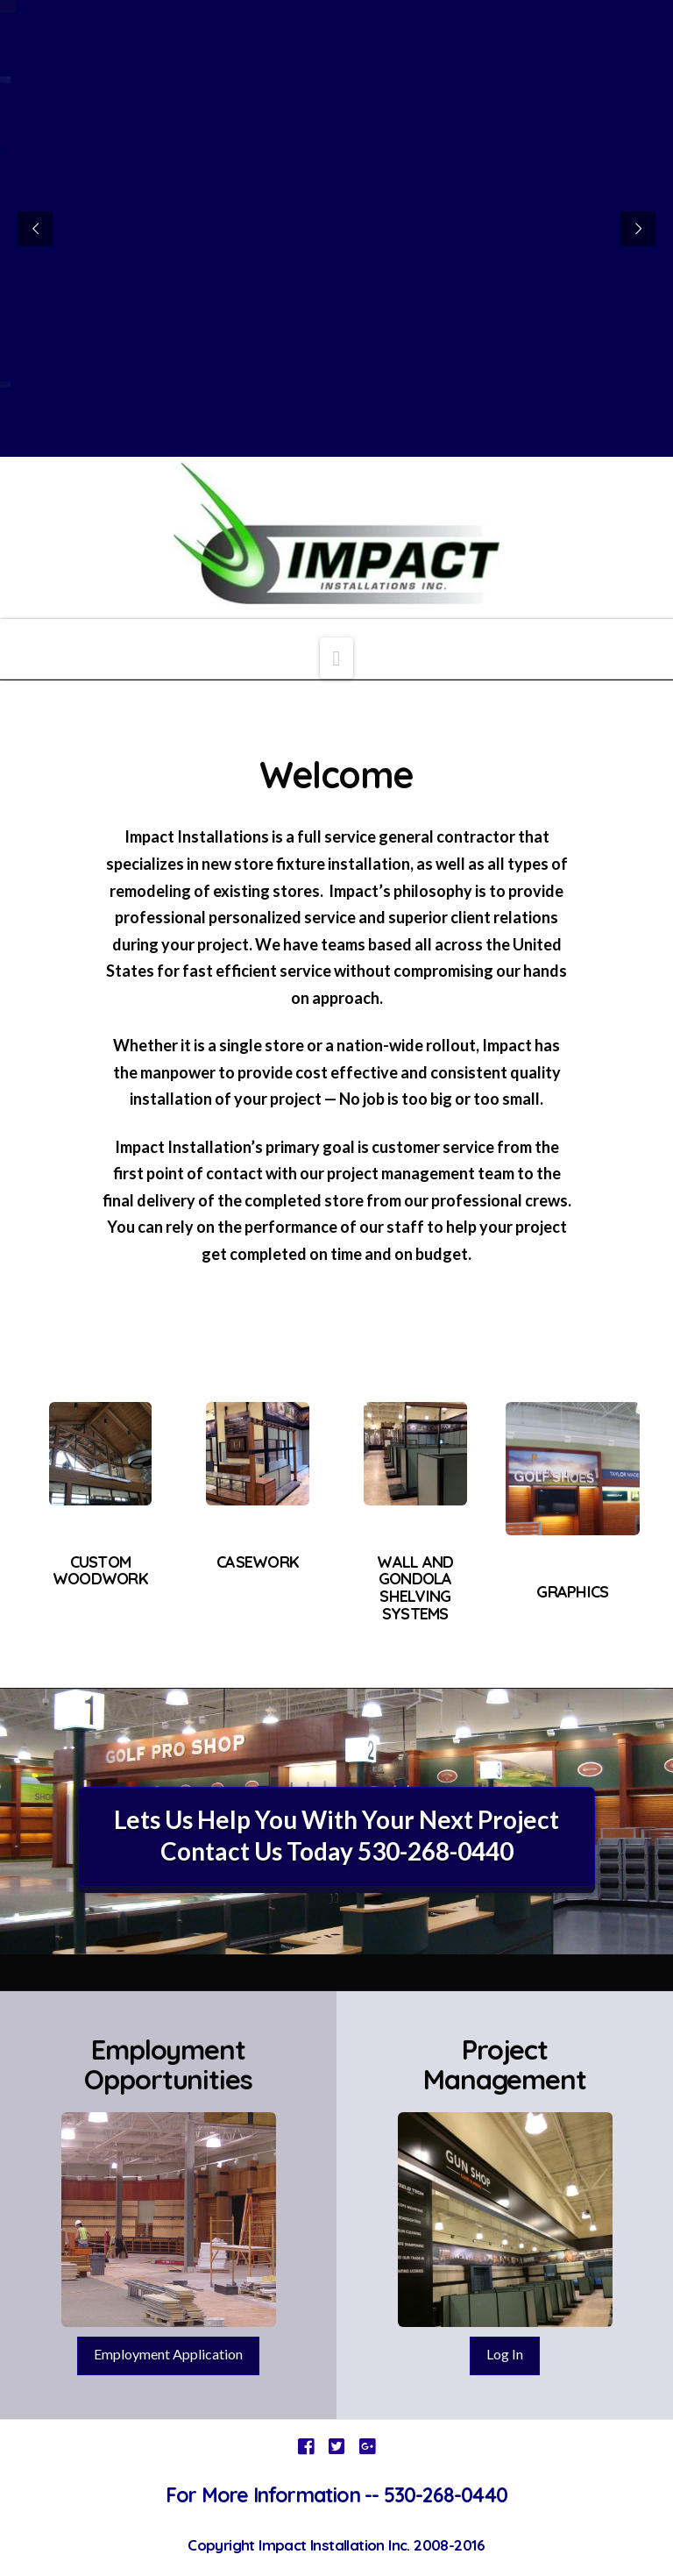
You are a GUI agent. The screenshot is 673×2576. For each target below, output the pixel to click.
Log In (504, 2353)
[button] (337, 658)
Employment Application (168, 2353)
